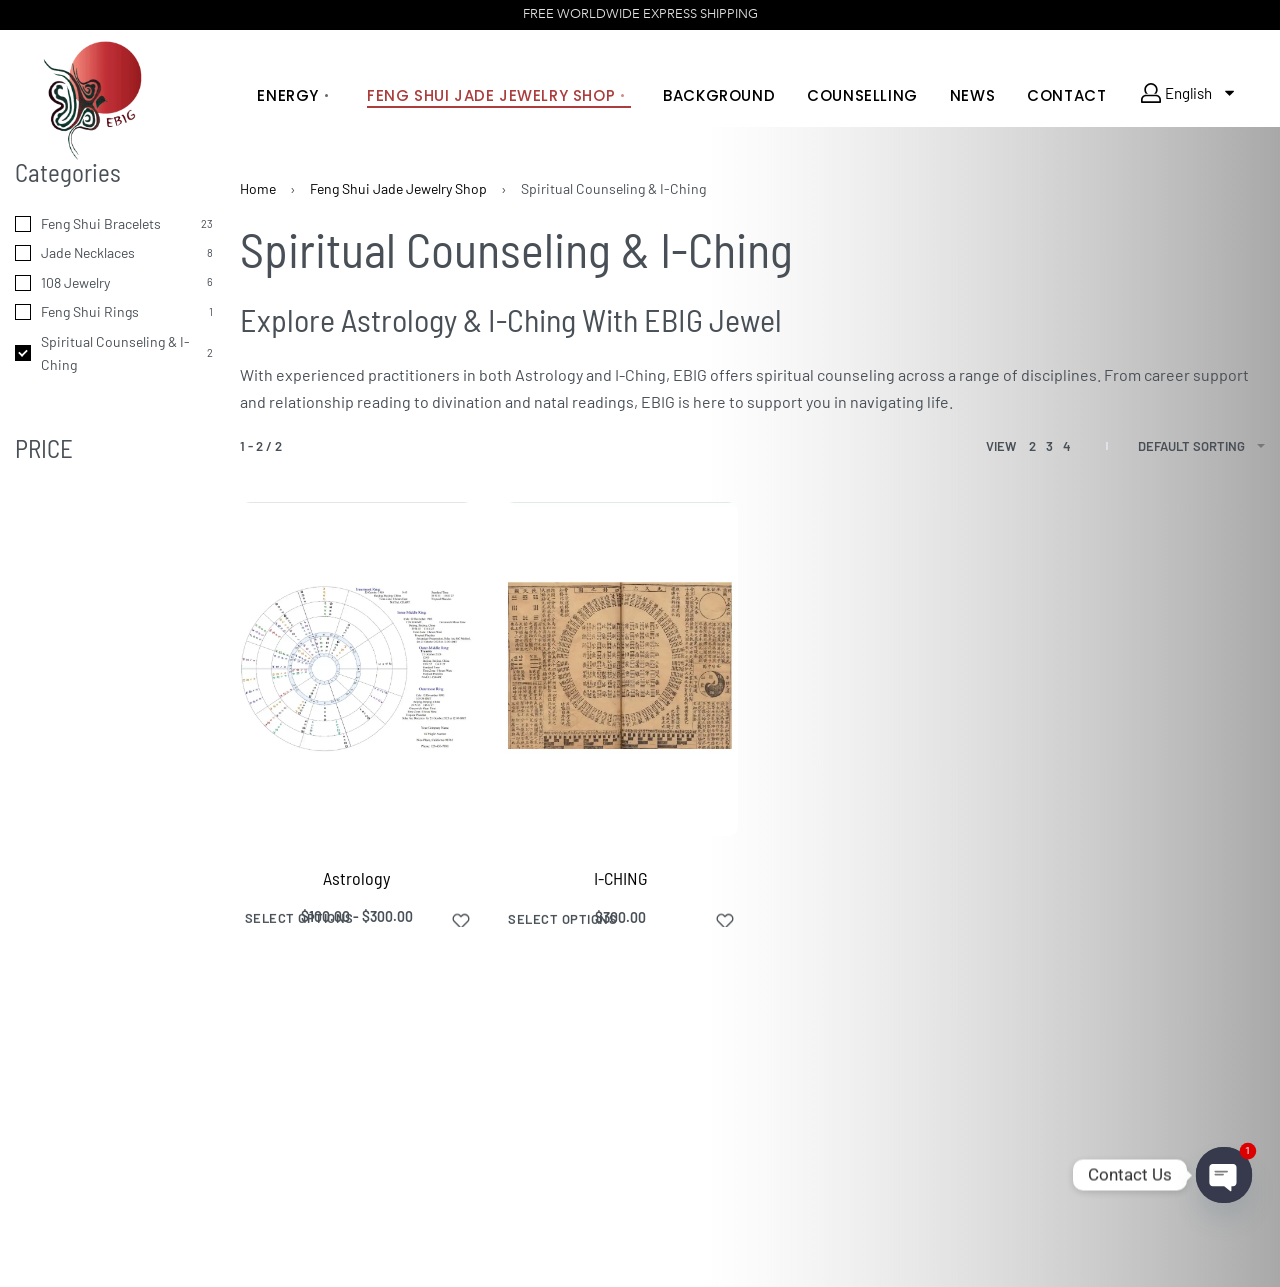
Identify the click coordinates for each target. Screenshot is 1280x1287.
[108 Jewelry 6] (115, 283)
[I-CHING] (621, 669)
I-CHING (621, 878)
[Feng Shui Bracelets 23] (115, 224)
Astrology (356, 878)
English (1180, 93)
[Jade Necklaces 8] (115, 253)
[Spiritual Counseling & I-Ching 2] (115, 354)
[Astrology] (357, 668)
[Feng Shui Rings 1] (115, 312)
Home (258, 188)
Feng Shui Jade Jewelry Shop (398, 188)
